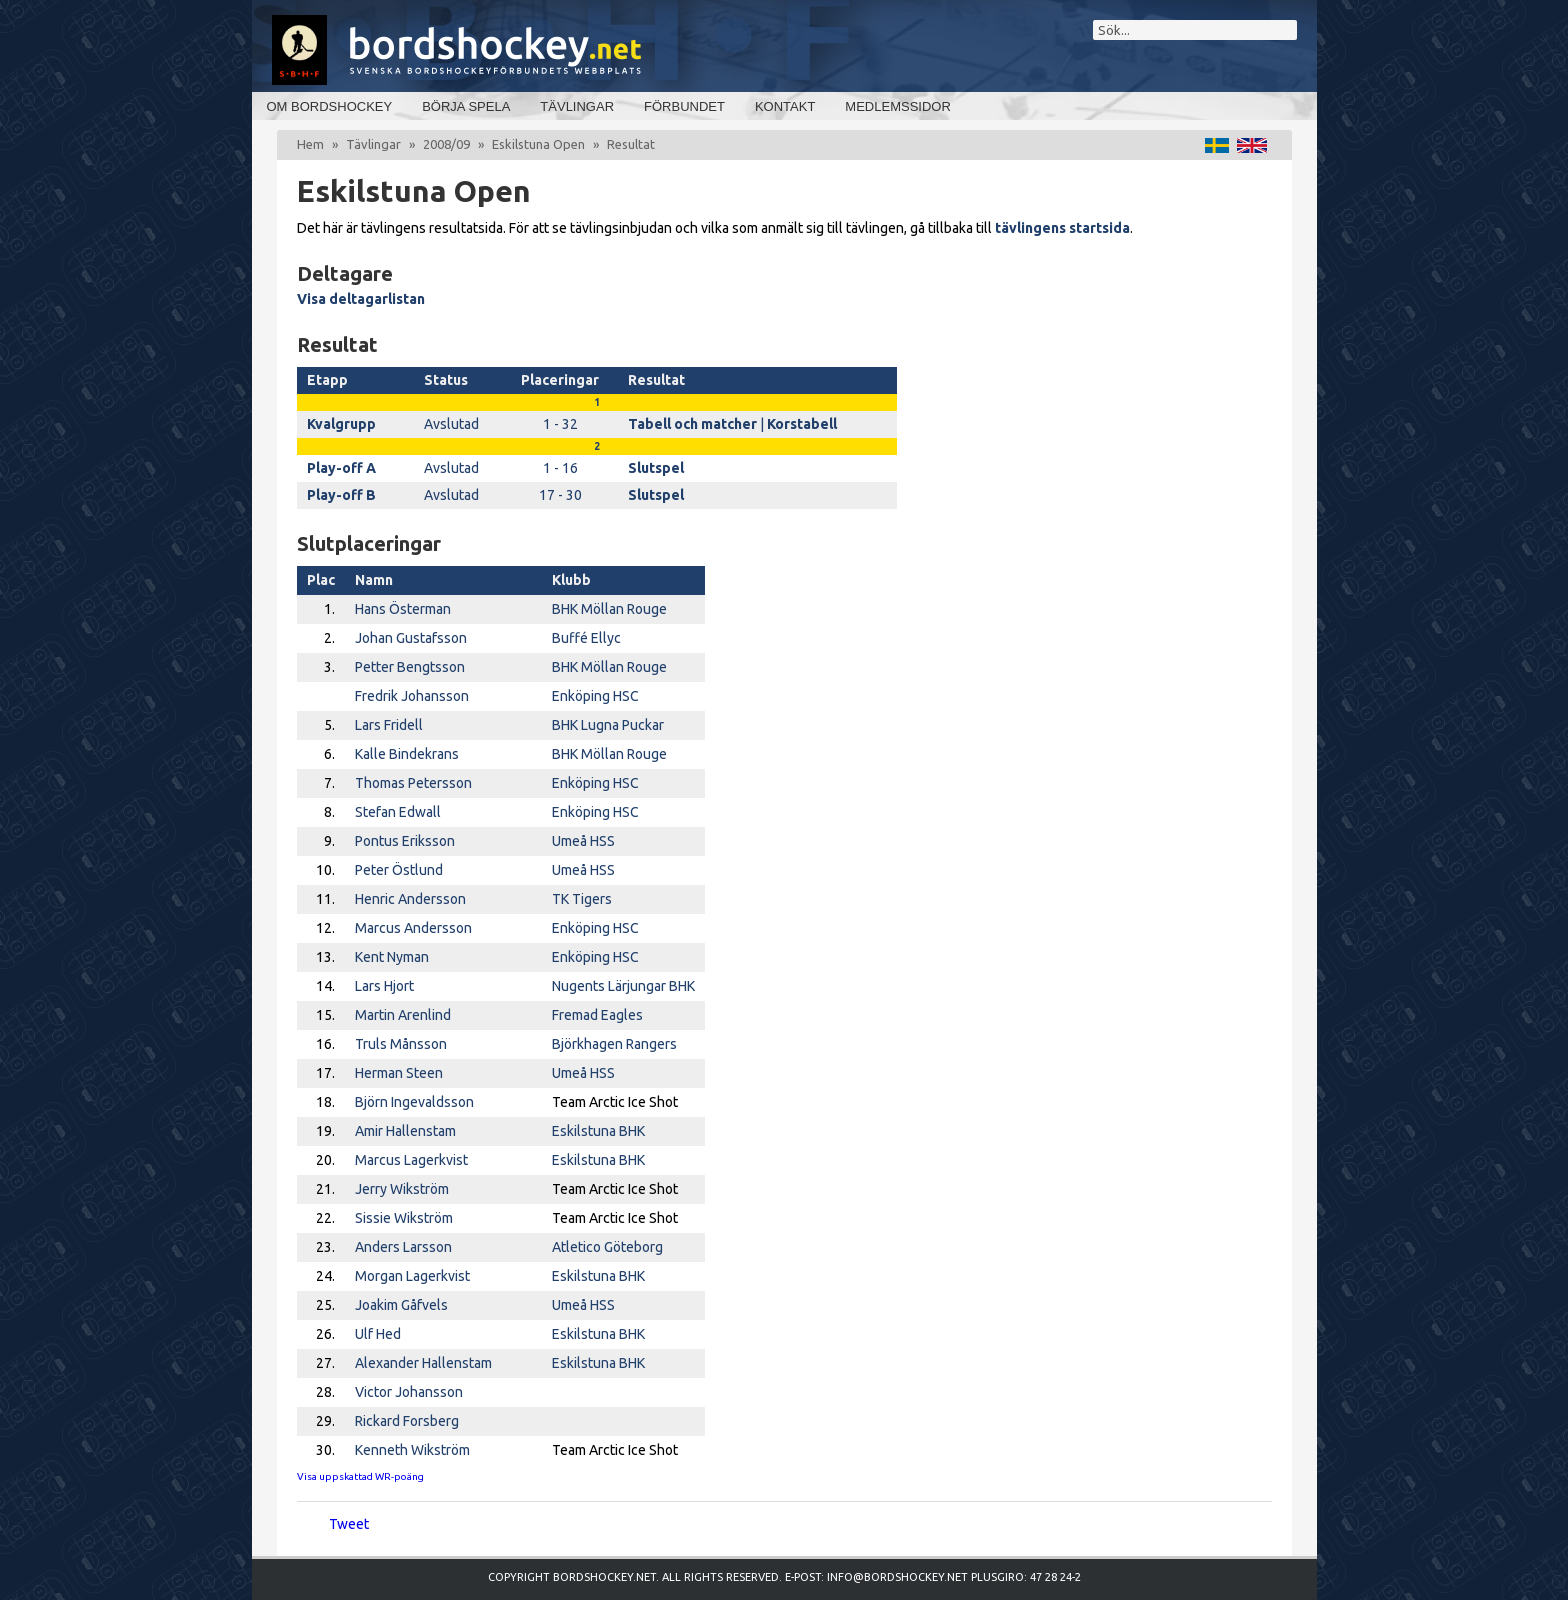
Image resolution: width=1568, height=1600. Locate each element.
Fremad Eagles (597, 1015)
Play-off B (341, 495)
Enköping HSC (595, 696)
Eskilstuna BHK (598, 1131)
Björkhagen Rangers (614, 1044)
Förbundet (684, 106)
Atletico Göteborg (607, 1247)
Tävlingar (577, 106)
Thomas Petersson (413, 783)
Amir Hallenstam (405, 1131)
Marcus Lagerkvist (411, 1160)
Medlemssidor (897, 106)
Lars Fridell (389, 725)
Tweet (349, 1524)
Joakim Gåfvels (401, 1305)
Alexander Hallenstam (423, 1363)
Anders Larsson (403, 1247)
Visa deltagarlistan (361, 299)
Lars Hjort (384, 986)
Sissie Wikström (404, 1218)
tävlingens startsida (1062, 228)
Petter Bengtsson (410, 667)
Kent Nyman (392, 957)
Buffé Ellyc (586, 638)
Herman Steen (399, 1073)
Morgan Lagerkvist (412, 1276)
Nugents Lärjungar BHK (623, 986)
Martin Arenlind (403, 1015)
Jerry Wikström (402, 1189)
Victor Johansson (409, 1392)
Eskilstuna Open (538, 144)
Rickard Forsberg (407, 1421)
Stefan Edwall (398, 812)
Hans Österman (403, 609)
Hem (310, 144)
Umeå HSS (583, 841)
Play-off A (341, 468)
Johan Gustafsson (411, 638)
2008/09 (446, 144)
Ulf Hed (378, 1334)
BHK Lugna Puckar (608, 725)
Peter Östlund (399, 870)
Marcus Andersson (413, 928)
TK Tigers (582, 899)
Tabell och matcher (692, 424)
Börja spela (466, 106)
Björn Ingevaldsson (414, 1102)
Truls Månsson (401, 1044)
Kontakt (785, 106)
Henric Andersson (410, 899)
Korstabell (802, 424)
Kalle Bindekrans (407, 754)
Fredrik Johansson (412, 696)
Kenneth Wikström (412, 1450)
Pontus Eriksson (405, 841)
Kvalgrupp (341, 424)
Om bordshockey (330, 106)
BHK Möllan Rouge (609, 609)
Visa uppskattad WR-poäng (360, 1476)
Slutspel (656, 468)
